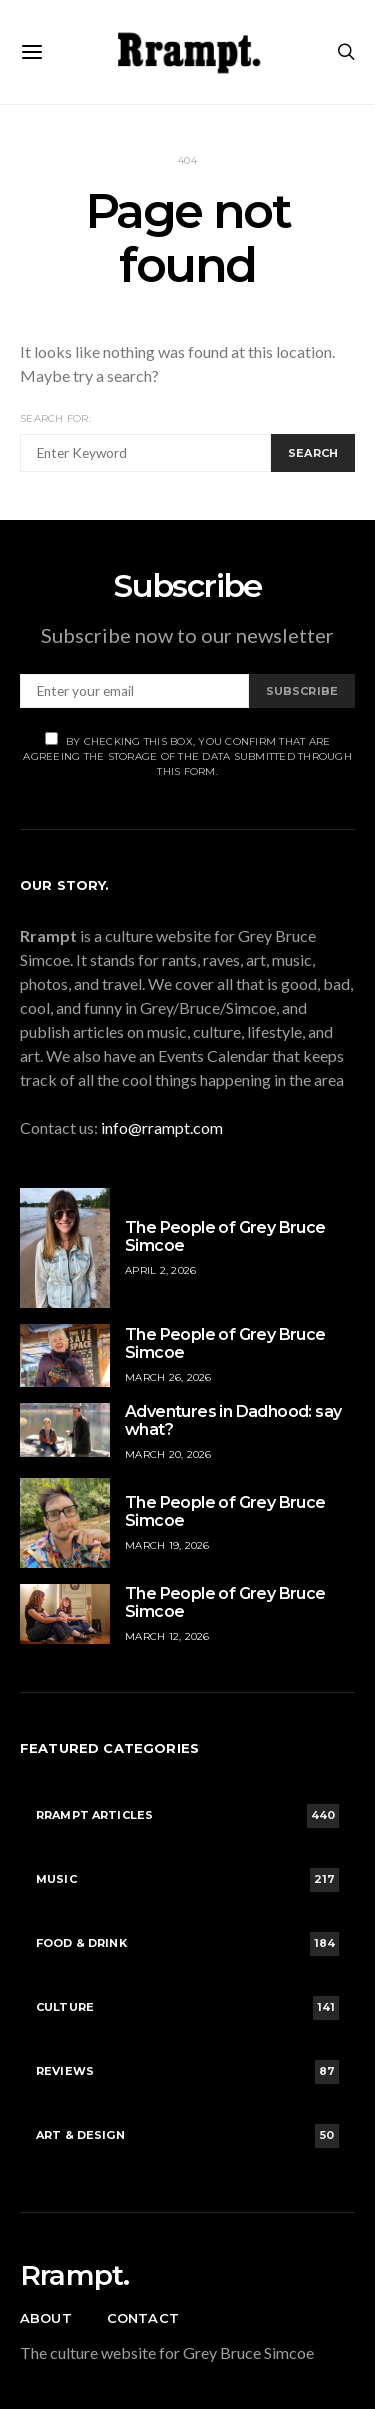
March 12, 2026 (167, 1636)
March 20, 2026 (168, 1454)
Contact (143, 2318)
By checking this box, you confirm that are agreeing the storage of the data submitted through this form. (187, 755)
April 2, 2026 (160, 1270)
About (46, 2318)
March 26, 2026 (168, 1377)
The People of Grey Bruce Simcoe (225, 1236)
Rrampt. (74, 2275)
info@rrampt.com (162, 1127)
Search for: (55, 418)
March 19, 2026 (167, 1545)
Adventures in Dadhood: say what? (233, 1420)
